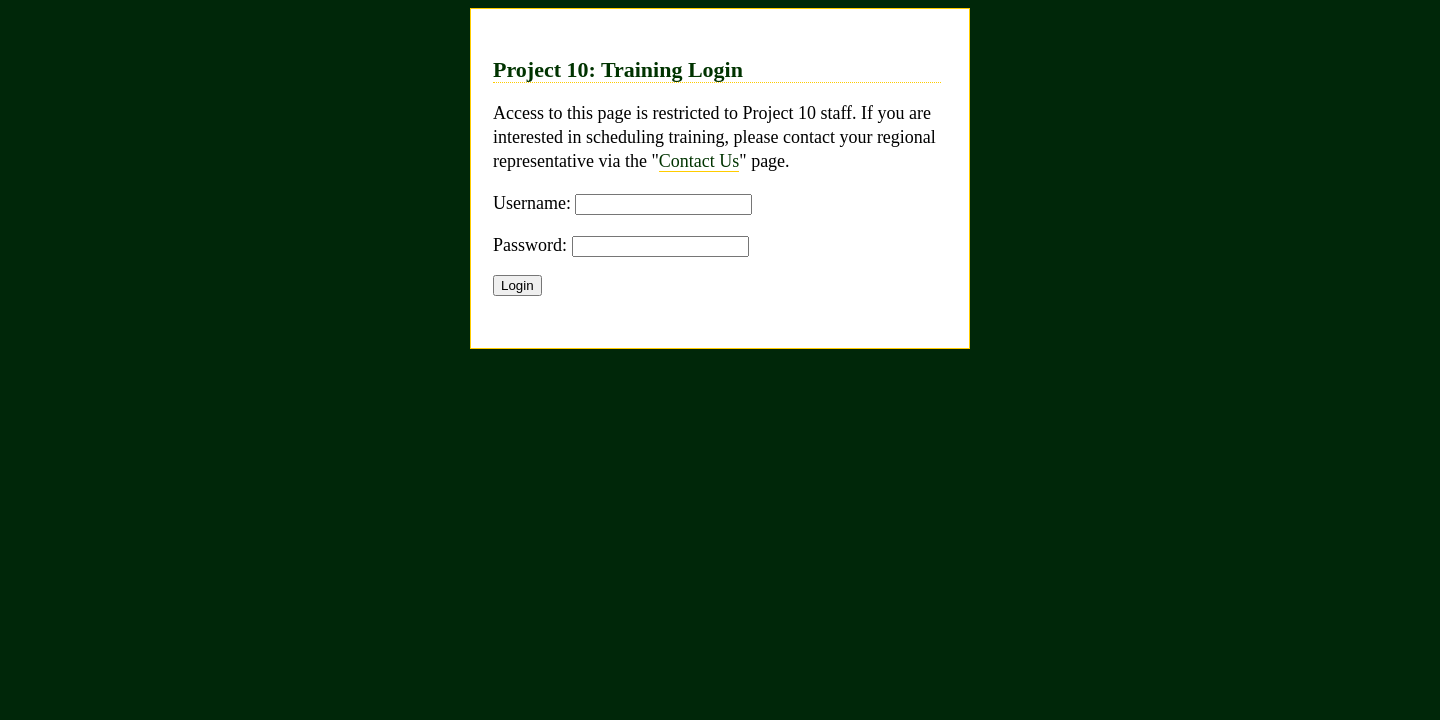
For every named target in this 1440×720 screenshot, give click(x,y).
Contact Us (699, 161)
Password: (530, 245)
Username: (532, 203)
